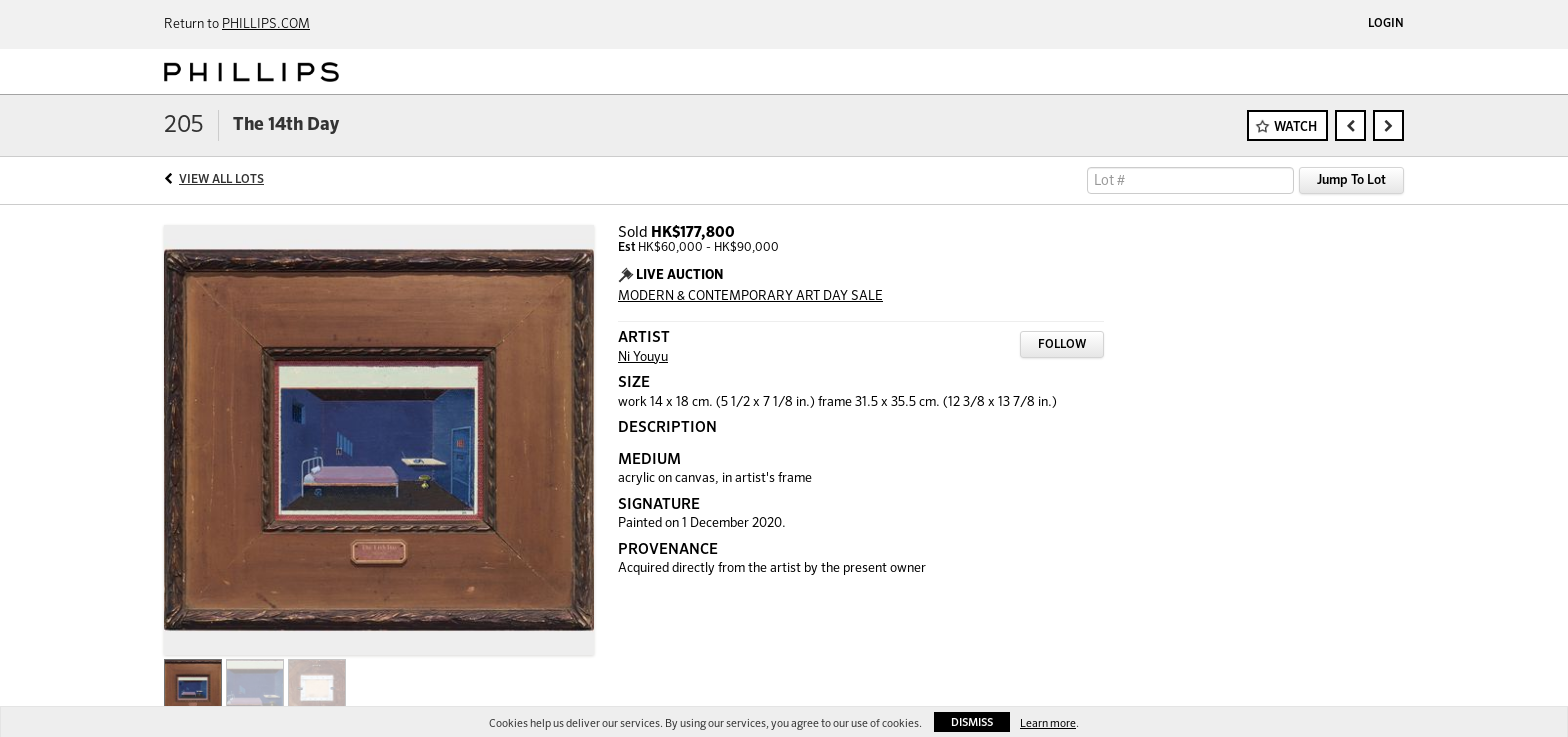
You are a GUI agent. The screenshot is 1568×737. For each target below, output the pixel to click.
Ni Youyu (643, 357)
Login (1386, 24)
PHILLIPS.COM (266, 24)
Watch (1295, 127)
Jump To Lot (1351, 180)
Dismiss (972, 722)
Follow (1062, 345)
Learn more (1048, 723)
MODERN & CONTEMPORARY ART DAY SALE (750, 296)
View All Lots (221, 180)
